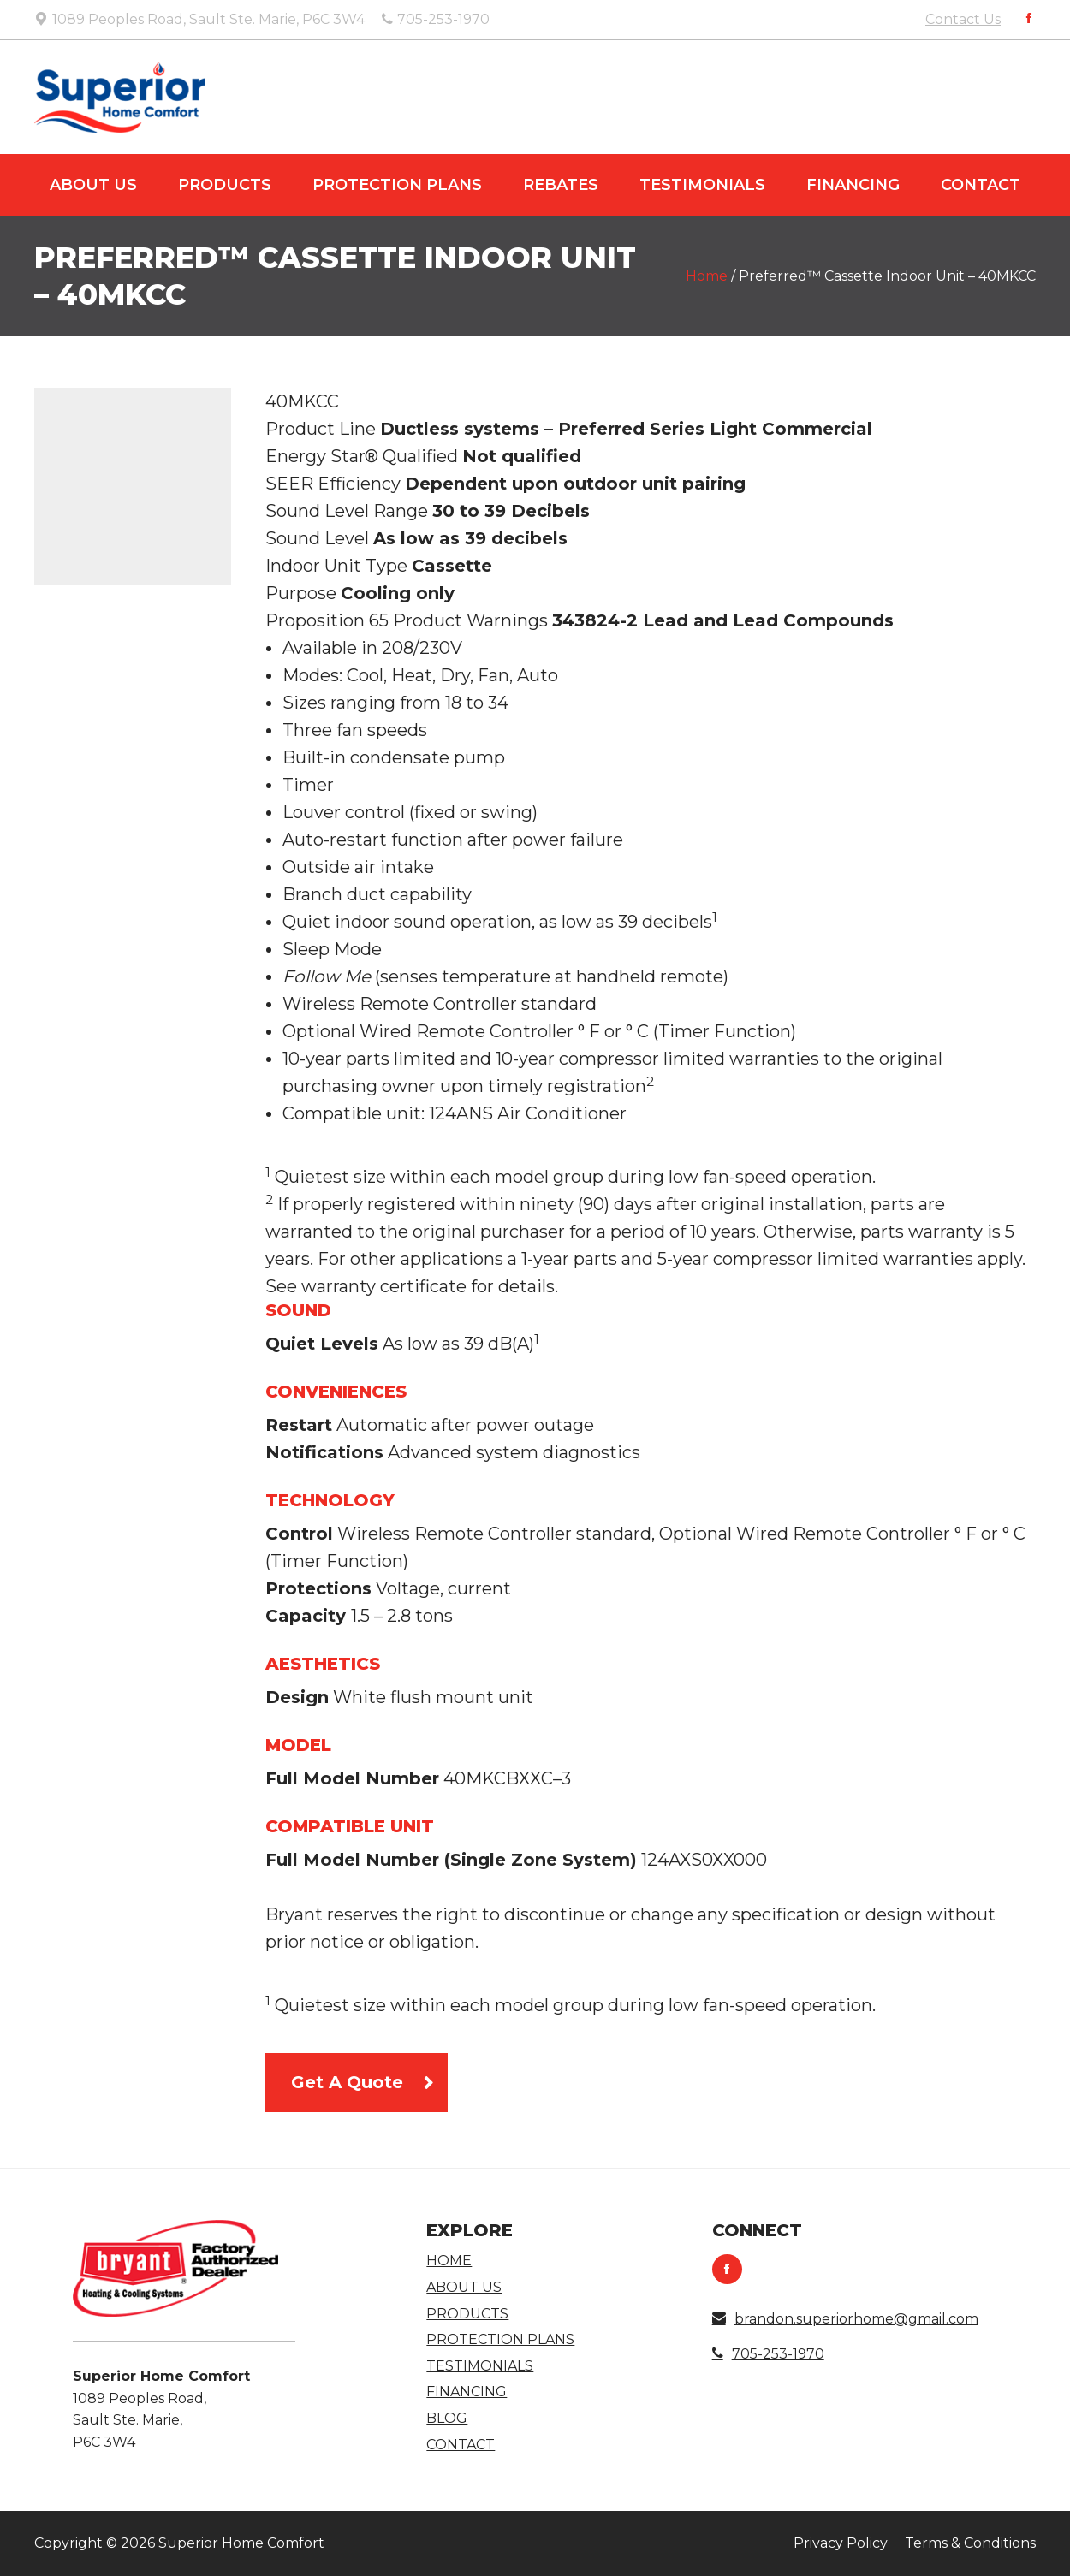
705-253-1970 (768, 2354)
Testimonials (702, 184)
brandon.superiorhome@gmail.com (845, 2319)
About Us (93, 184)
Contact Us (963, 19)
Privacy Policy (841, 2543)
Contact (980, 184)
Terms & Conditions (970, 2543)
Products (224, 184)
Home (707, 276)
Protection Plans (397, 184)
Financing (853, 184)
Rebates (560, 184)
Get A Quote (347, 2082)
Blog (446, 2418)
